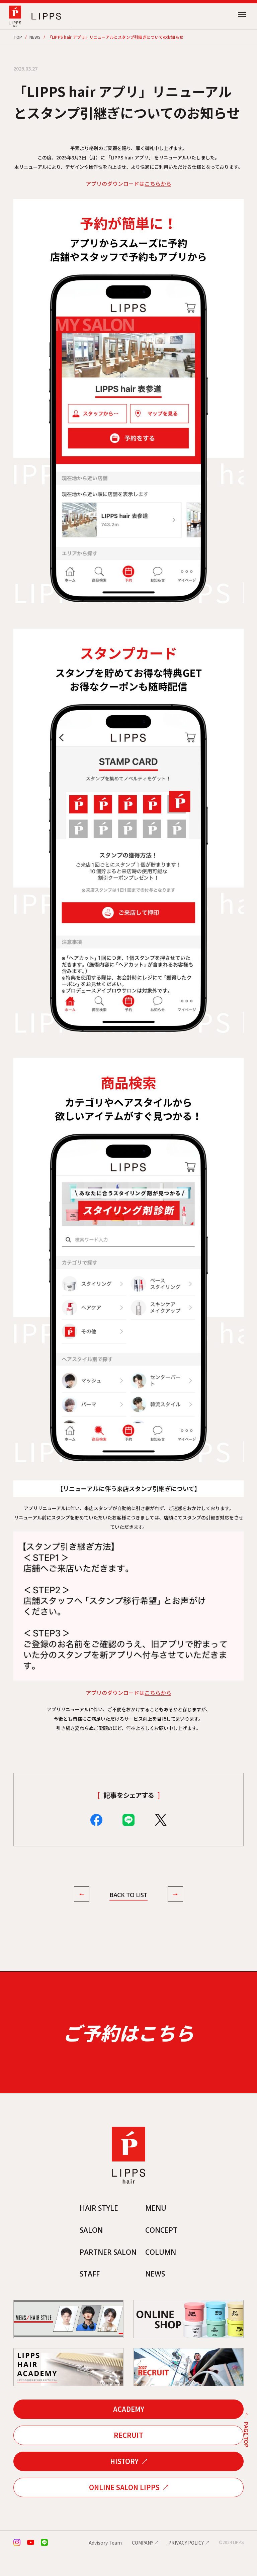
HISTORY (124, 2483)
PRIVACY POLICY (186, 2564)
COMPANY (142, 2564)
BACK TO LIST (128, 1895)
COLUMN (162, 2273)
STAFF (88, 2296)
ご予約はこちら (128, 2043)
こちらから (158, 183)
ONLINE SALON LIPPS (124, 2509)
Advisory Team (105, 2564)
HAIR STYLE (97, 2229)
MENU (157, 2229)
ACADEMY (128, 2431)
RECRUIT (128, 2457)
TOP (17, 37)
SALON (89, 2251)
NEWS (35, 37)
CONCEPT (163, 2251)
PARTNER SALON (107, 2273)
